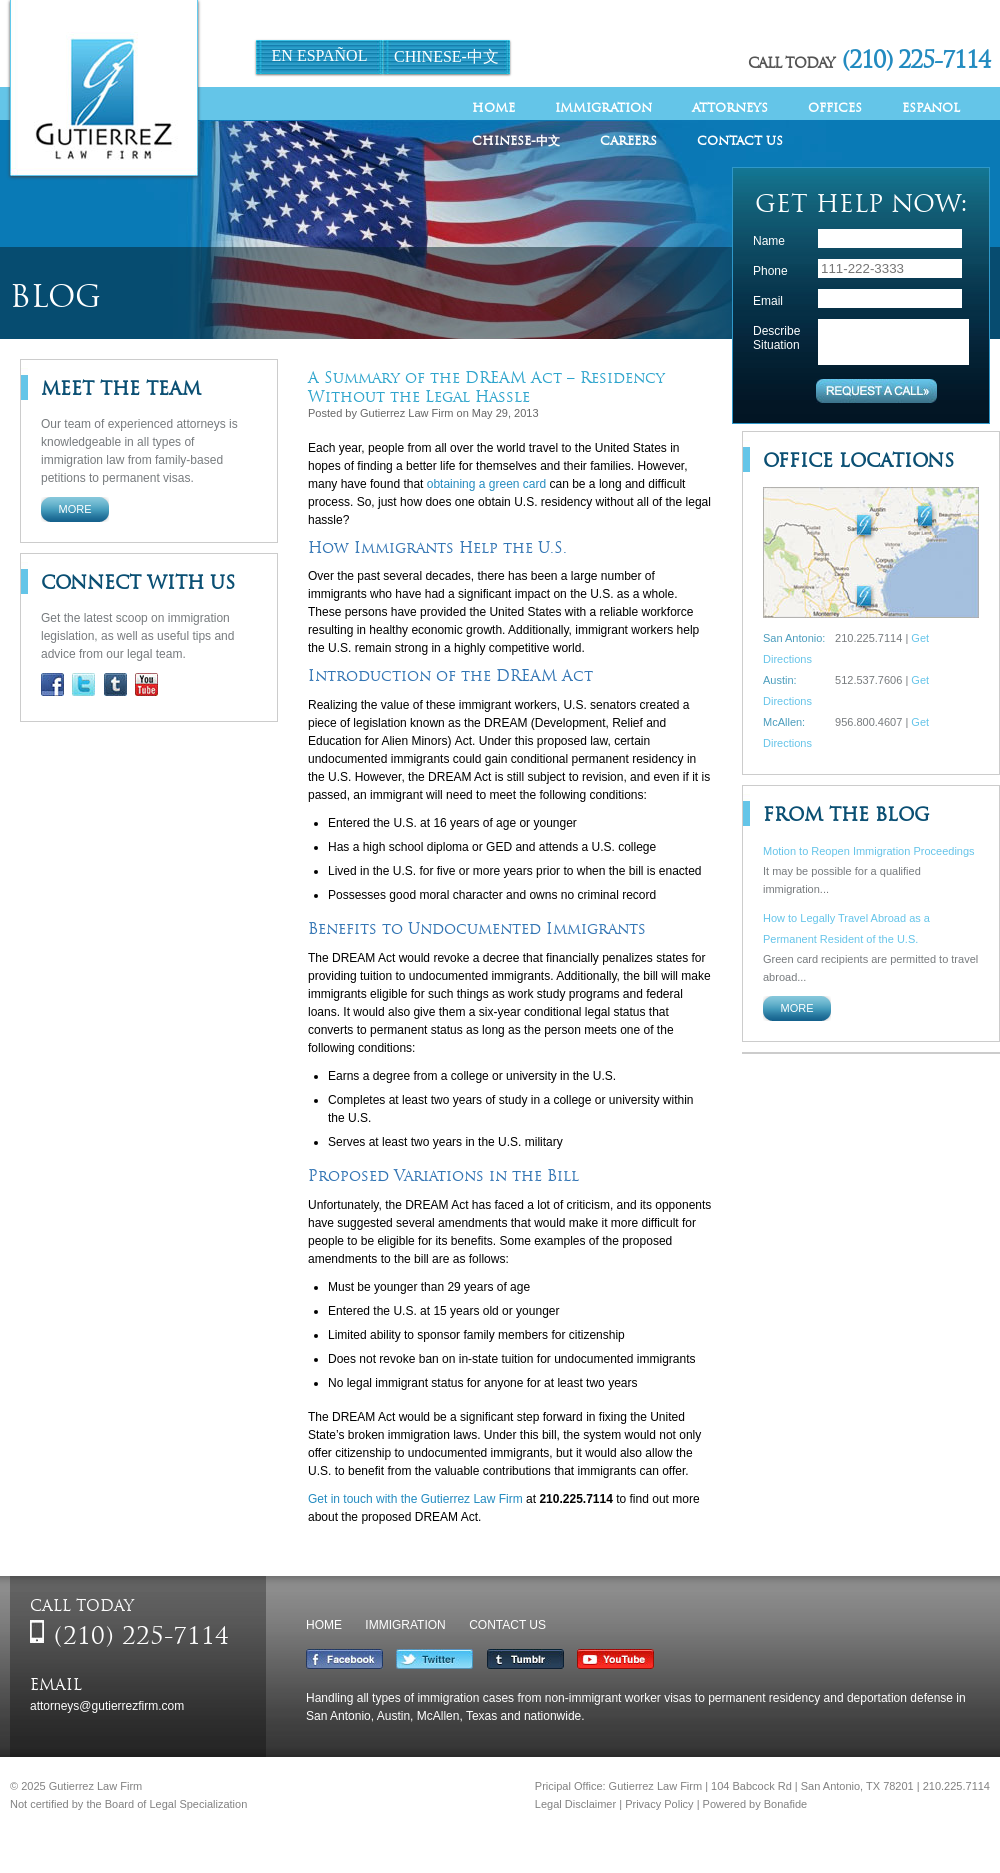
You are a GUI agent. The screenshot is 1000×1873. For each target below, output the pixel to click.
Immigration (603, 107)
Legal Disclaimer (575, 1804)
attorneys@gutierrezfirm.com (107, 1706)
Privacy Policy (659, 1804)
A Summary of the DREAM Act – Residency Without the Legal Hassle (486, 387)
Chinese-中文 (446, 56)
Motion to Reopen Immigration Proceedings (869, 851)
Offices (835, 107)
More (75, 509)
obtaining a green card (486, 484)
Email (768, 301)
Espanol (931, 107)
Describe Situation (776, 338)
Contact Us (740, 140)
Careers (628, 140)
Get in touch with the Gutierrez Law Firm (415, 1499)
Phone (770, 271)
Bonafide (785, 1804)
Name (769, 241)
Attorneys (730, 107)
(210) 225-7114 (916, 59)
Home (493, 107)
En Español (320, 55)
